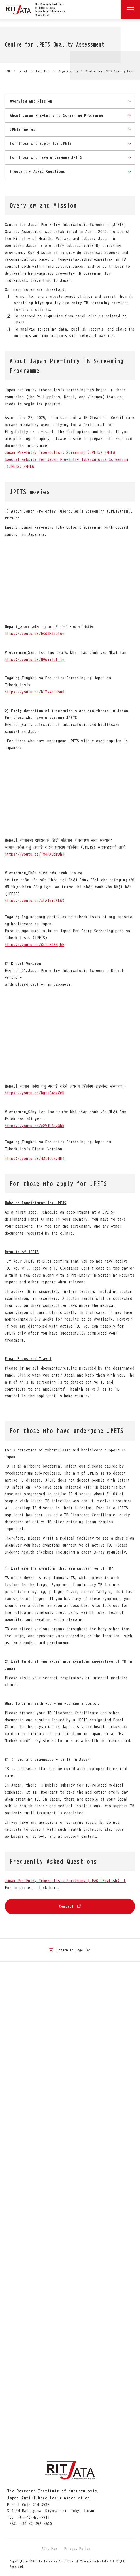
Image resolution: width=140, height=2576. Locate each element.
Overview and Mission (31, 101)
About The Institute (34, 71)
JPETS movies (22, 129)
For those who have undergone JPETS (46, 157)
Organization (68, 71)
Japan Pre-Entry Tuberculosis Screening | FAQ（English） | (65, 1881)
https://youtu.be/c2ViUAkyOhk (34, 1126)
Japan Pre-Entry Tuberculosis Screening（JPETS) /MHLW (60, 452)
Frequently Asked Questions (37, 171)
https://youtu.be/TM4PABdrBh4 (34, 854)
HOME (8, 71)
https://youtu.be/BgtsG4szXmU (34, 1093)
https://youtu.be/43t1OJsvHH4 (34, 1158)
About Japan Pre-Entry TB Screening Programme (56, 115)
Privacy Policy (77, 2548)
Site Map (49, 2548)
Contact (66, 1906)
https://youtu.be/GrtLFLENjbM (34, 945)
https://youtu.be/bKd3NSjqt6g (34, 633)
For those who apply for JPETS (40, 143)
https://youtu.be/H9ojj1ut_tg (34, 659)
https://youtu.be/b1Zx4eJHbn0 (34, 692)
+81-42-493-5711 (34, 2517)
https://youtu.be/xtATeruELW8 (34, 900)
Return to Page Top (74, 1950)
